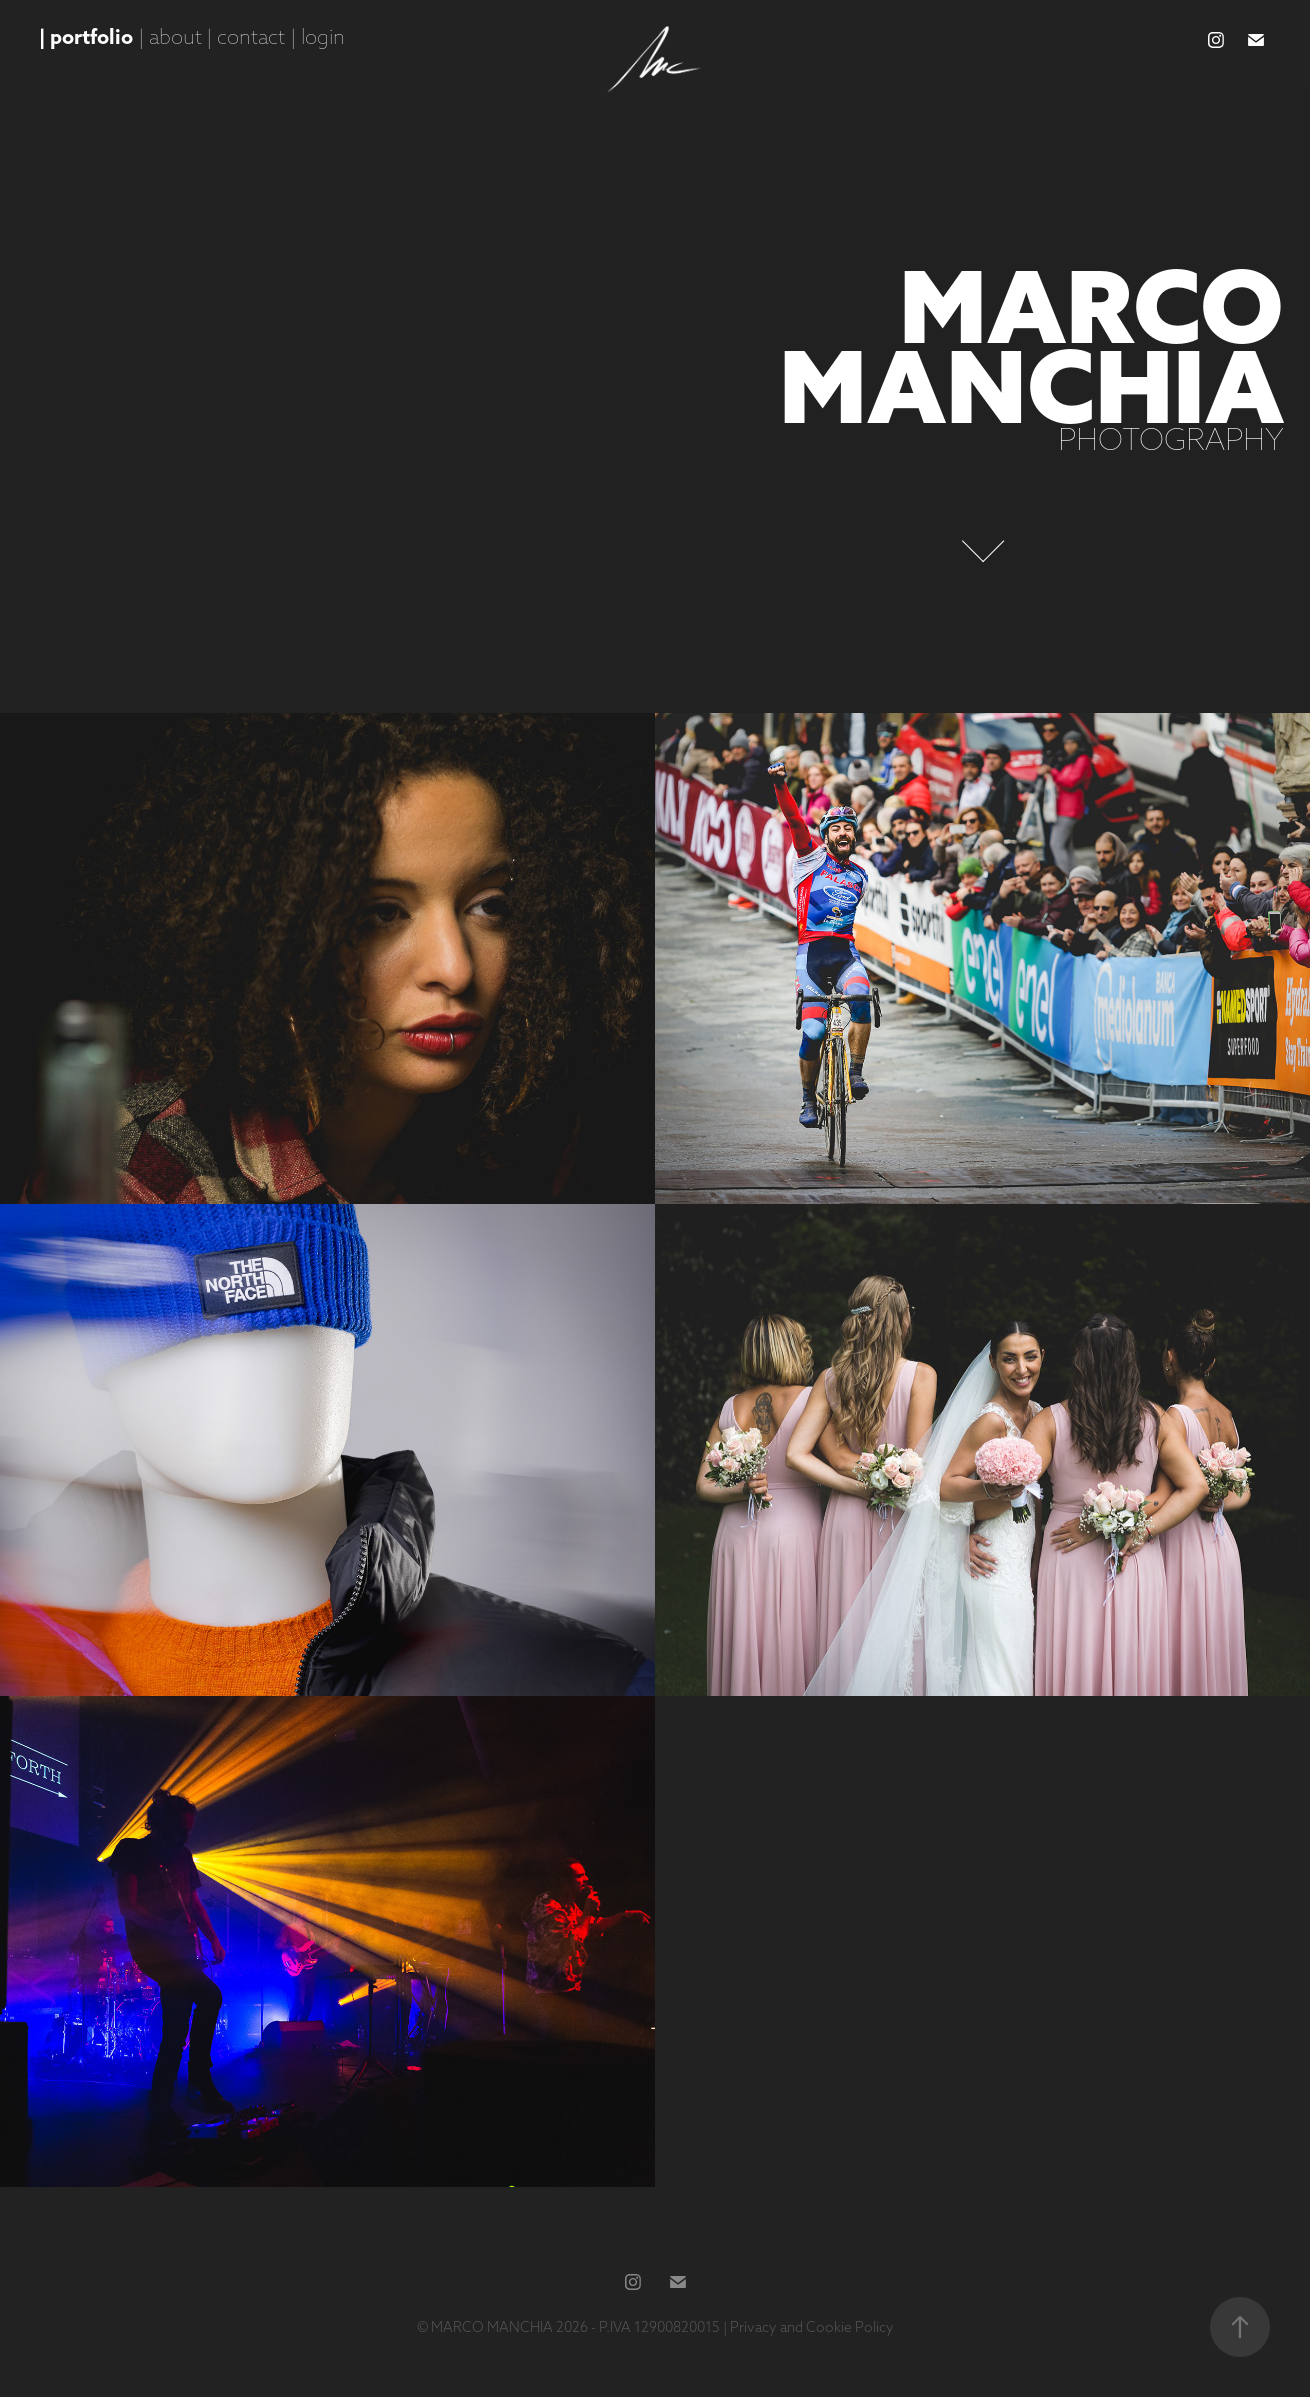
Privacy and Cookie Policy (812, 2327)
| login (317, 36)
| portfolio (86, 36)
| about (170, 36)
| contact (245, 36)
